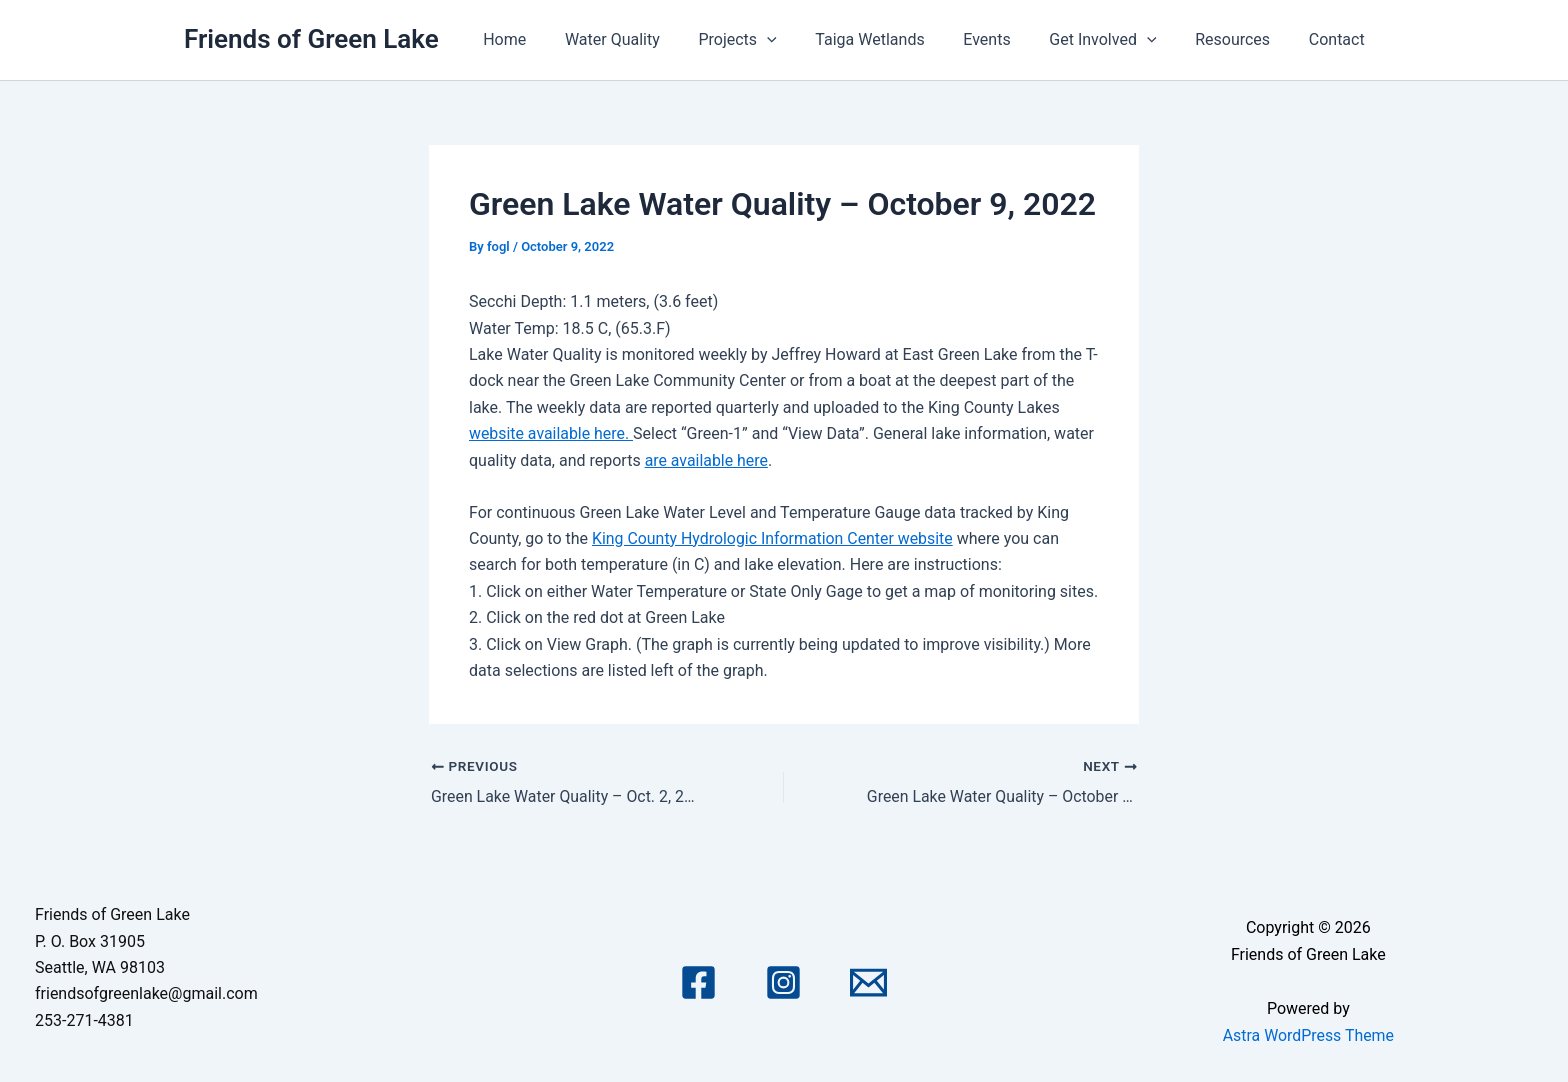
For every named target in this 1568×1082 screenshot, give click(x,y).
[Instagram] (783, 982)
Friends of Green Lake (311, 39)
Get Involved (1119, 40)
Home (554, 39)
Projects (774, 40)
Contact (1340, 39)
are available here (707, 460)
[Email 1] (868, 982)
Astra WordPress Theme (1308, 1034)
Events (1010, 39)
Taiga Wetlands (899, 39)
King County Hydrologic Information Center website (774, 538)
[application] (804, 40)
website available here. (551, 433)
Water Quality (655, 39)
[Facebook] (698, 982)
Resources (1242, 39)
